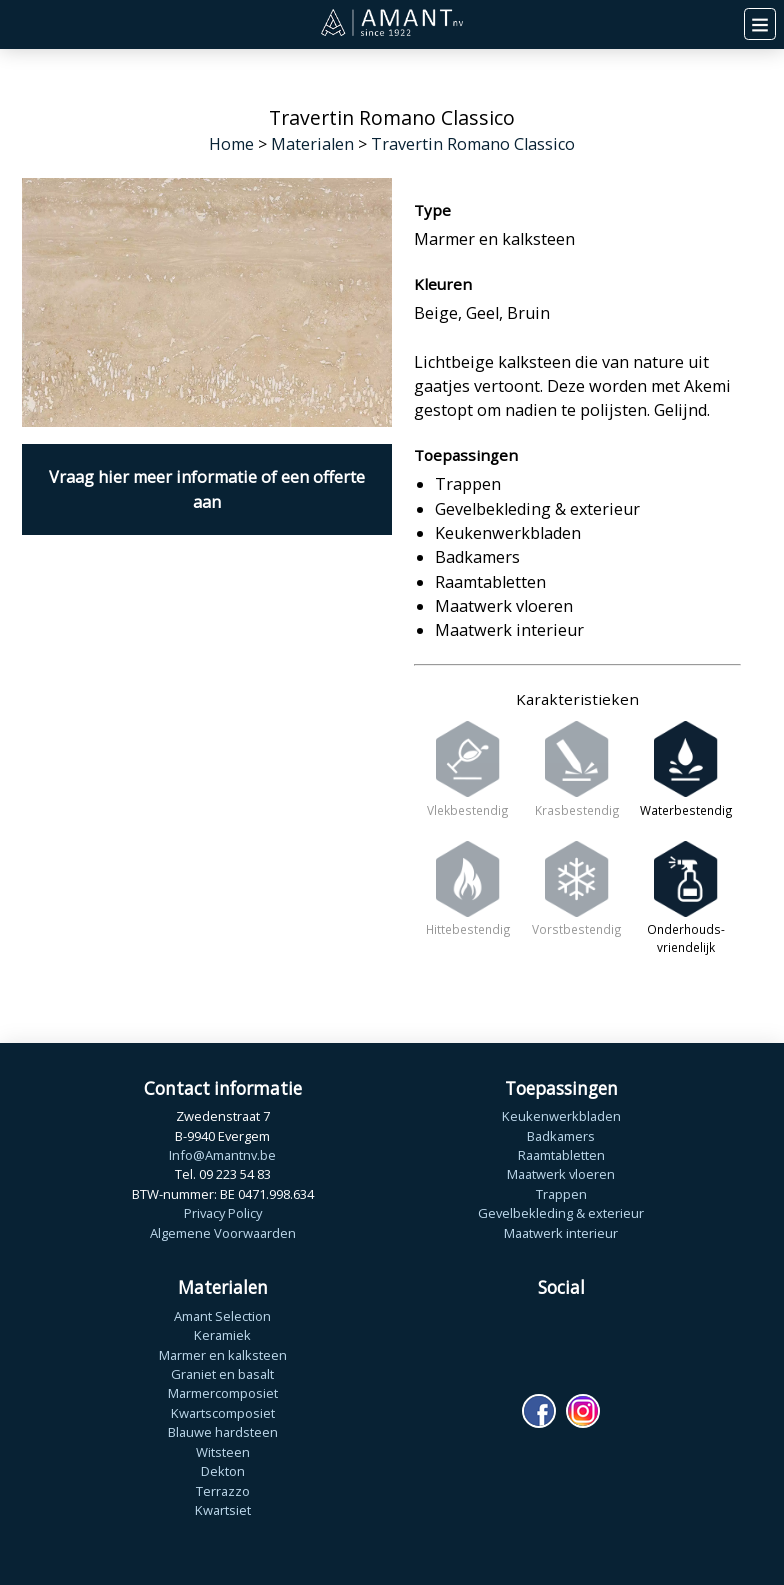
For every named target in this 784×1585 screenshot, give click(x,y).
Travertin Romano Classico (473, 144)
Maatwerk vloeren (561, 1174)
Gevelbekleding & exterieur (561, 1213)
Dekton (223, 1471)
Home (231, 144)
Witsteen (223, 1452)
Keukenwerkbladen (561, 1116)
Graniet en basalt (222, 1374)
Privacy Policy (223, 1213)
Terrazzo (223, 1491)
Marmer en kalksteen (223, 1355)
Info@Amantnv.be (222, 1155)
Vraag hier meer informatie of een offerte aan (207, 489)
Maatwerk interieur (561, 1233)
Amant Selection (222, 1316)
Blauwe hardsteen (223, 1432)
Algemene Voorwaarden (223, 1233)
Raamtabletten (561, 1155)
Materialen (312, 144)
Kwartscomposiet (223, 1413)
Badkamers (561, 1136)
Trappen (561, 1194)
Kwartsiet (223, 1510)
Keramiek (222, 1335)
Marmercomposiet (223, 1393)
